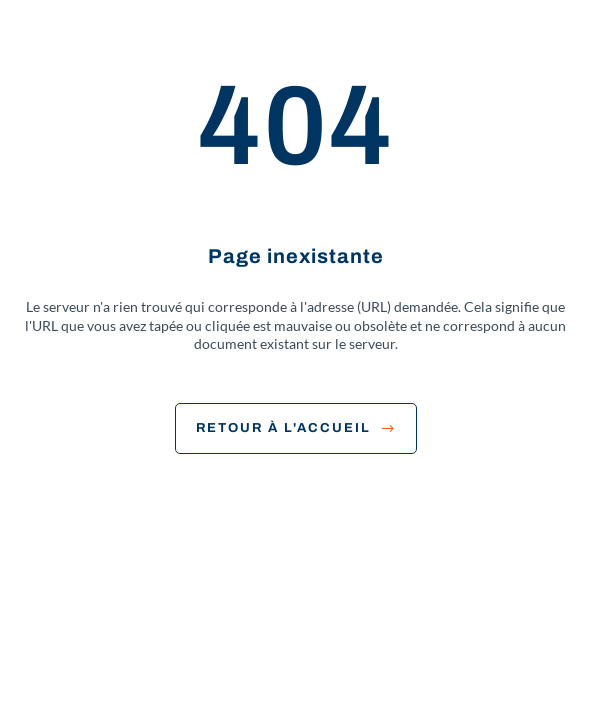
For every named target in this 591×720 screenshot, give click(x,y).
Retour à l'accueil (296, 428)
